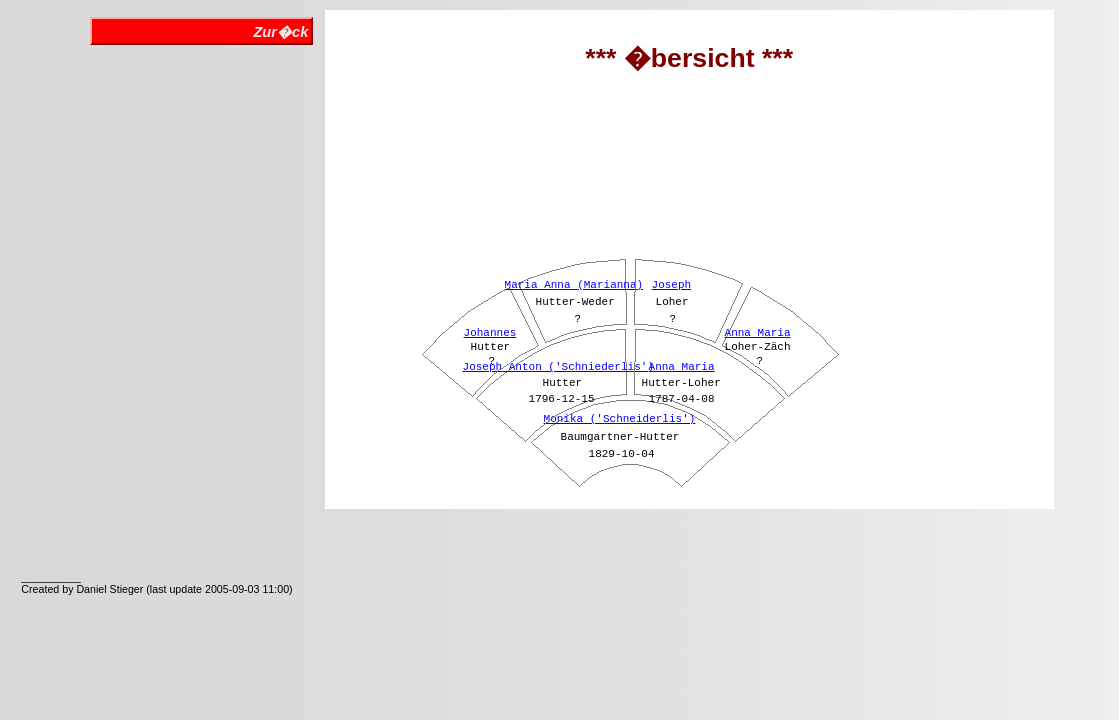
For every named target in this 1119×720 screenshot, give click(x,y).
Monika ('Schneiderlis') (620, 419)
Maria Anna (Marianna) (574, 285)
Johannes (490, 333)
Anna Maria (682, 367)
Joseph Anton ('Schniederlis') (558, 367)
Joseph (672, 285)
